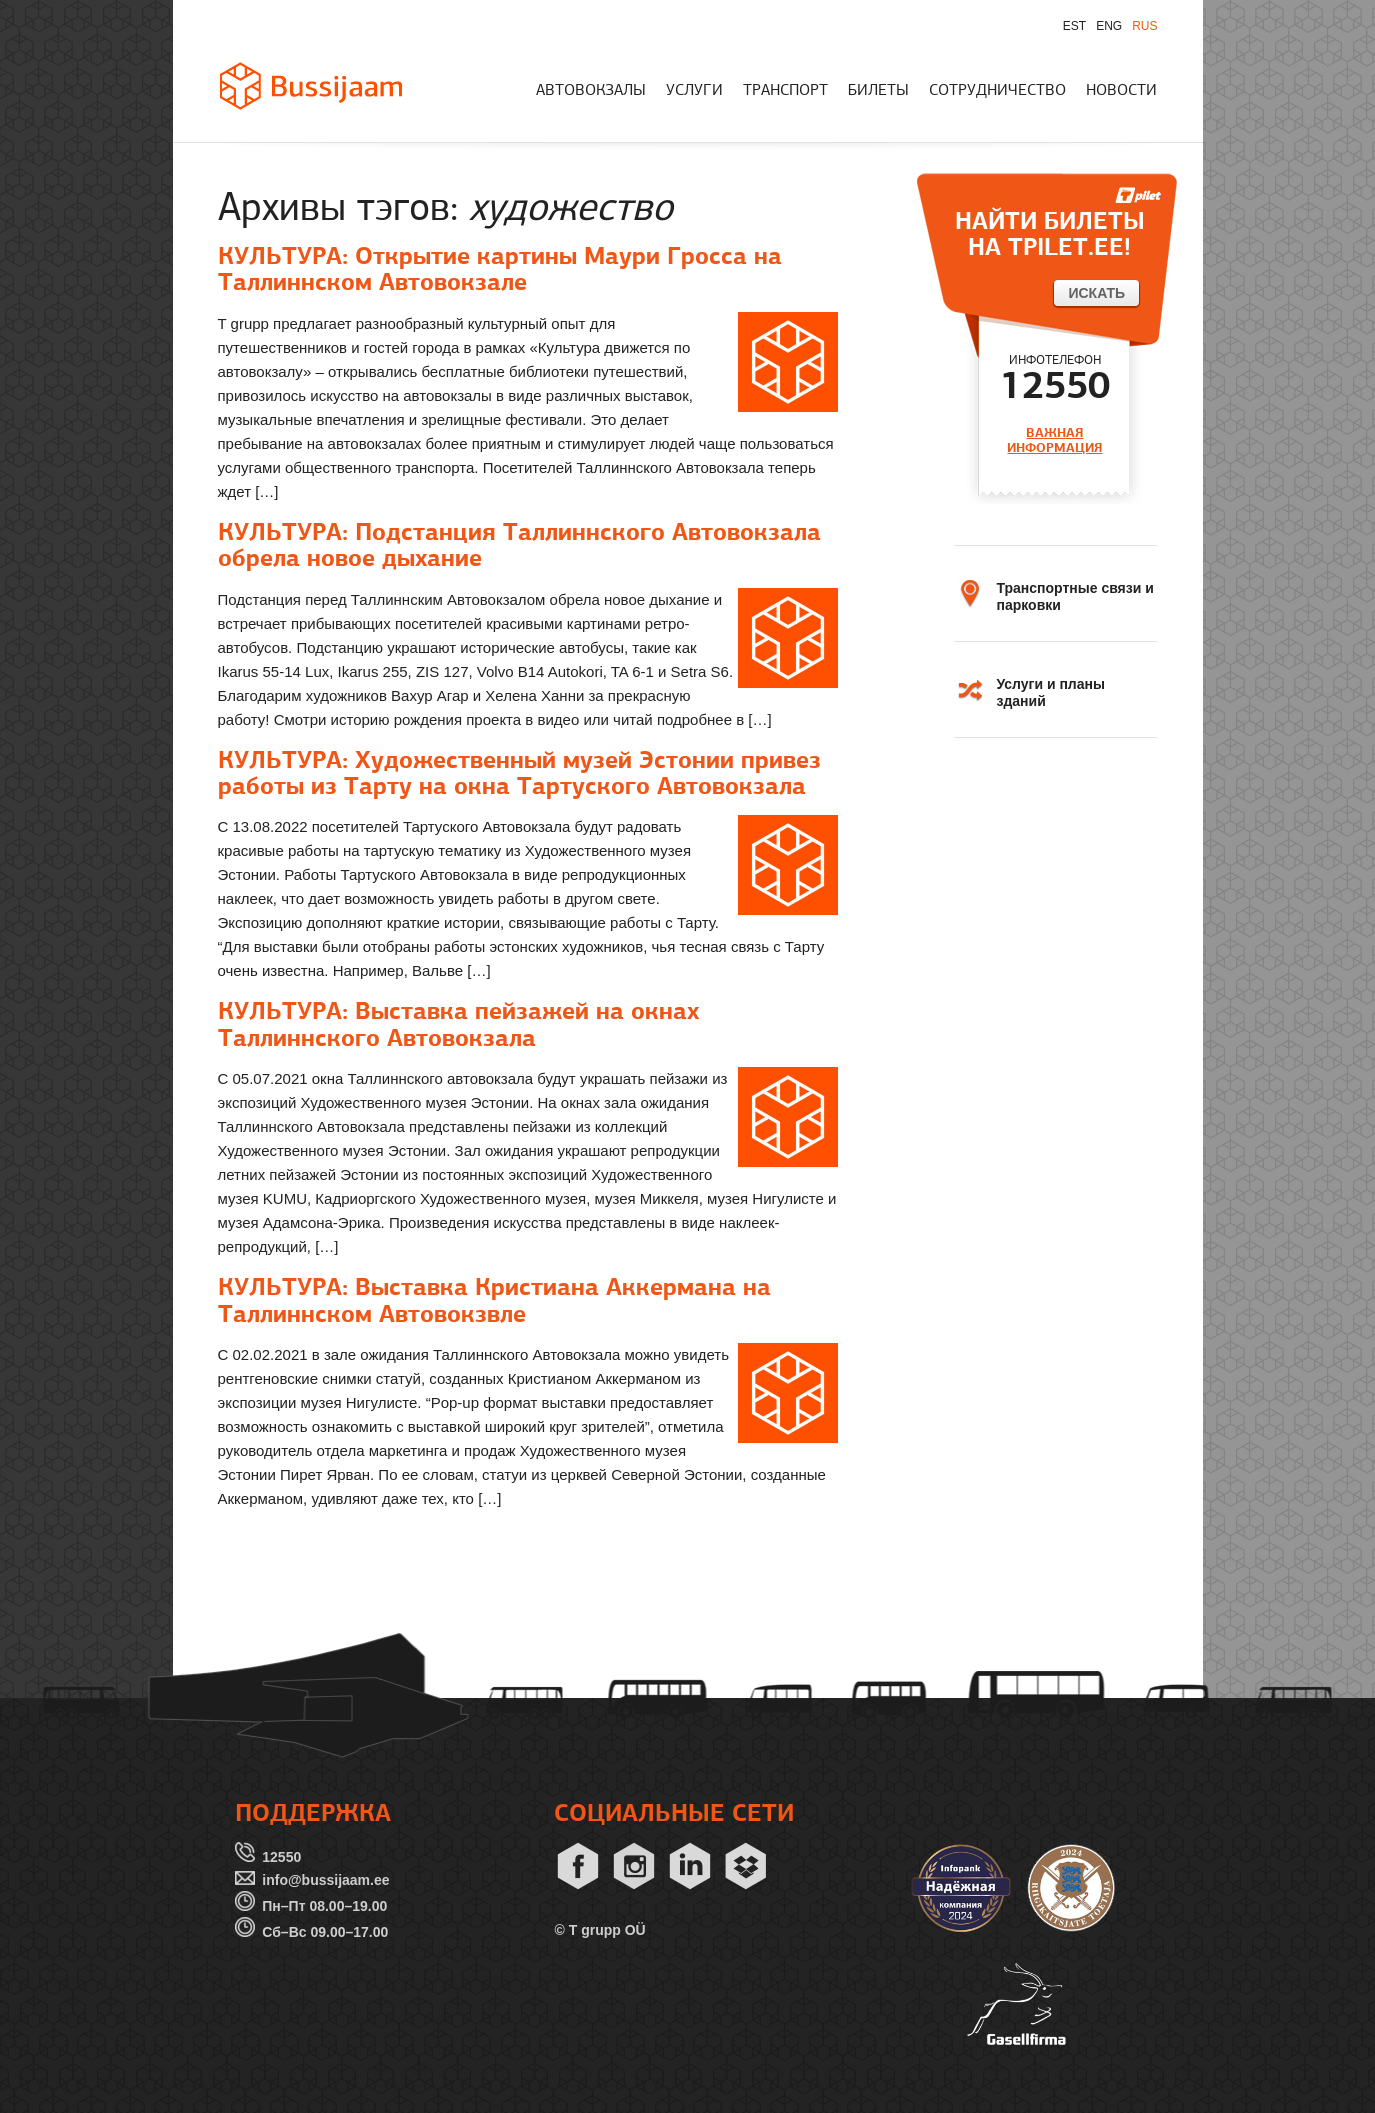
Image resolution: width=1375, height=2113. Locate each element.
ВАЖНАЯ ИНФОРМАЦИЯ (1054, 440)
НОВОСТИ (1121, 91)
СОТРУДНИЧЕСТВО (997, 91)
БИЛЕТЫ (878, 91)
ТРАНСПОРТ (785, 91)
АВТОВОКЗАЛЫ (591, 91)
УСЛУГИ (694, 91)
